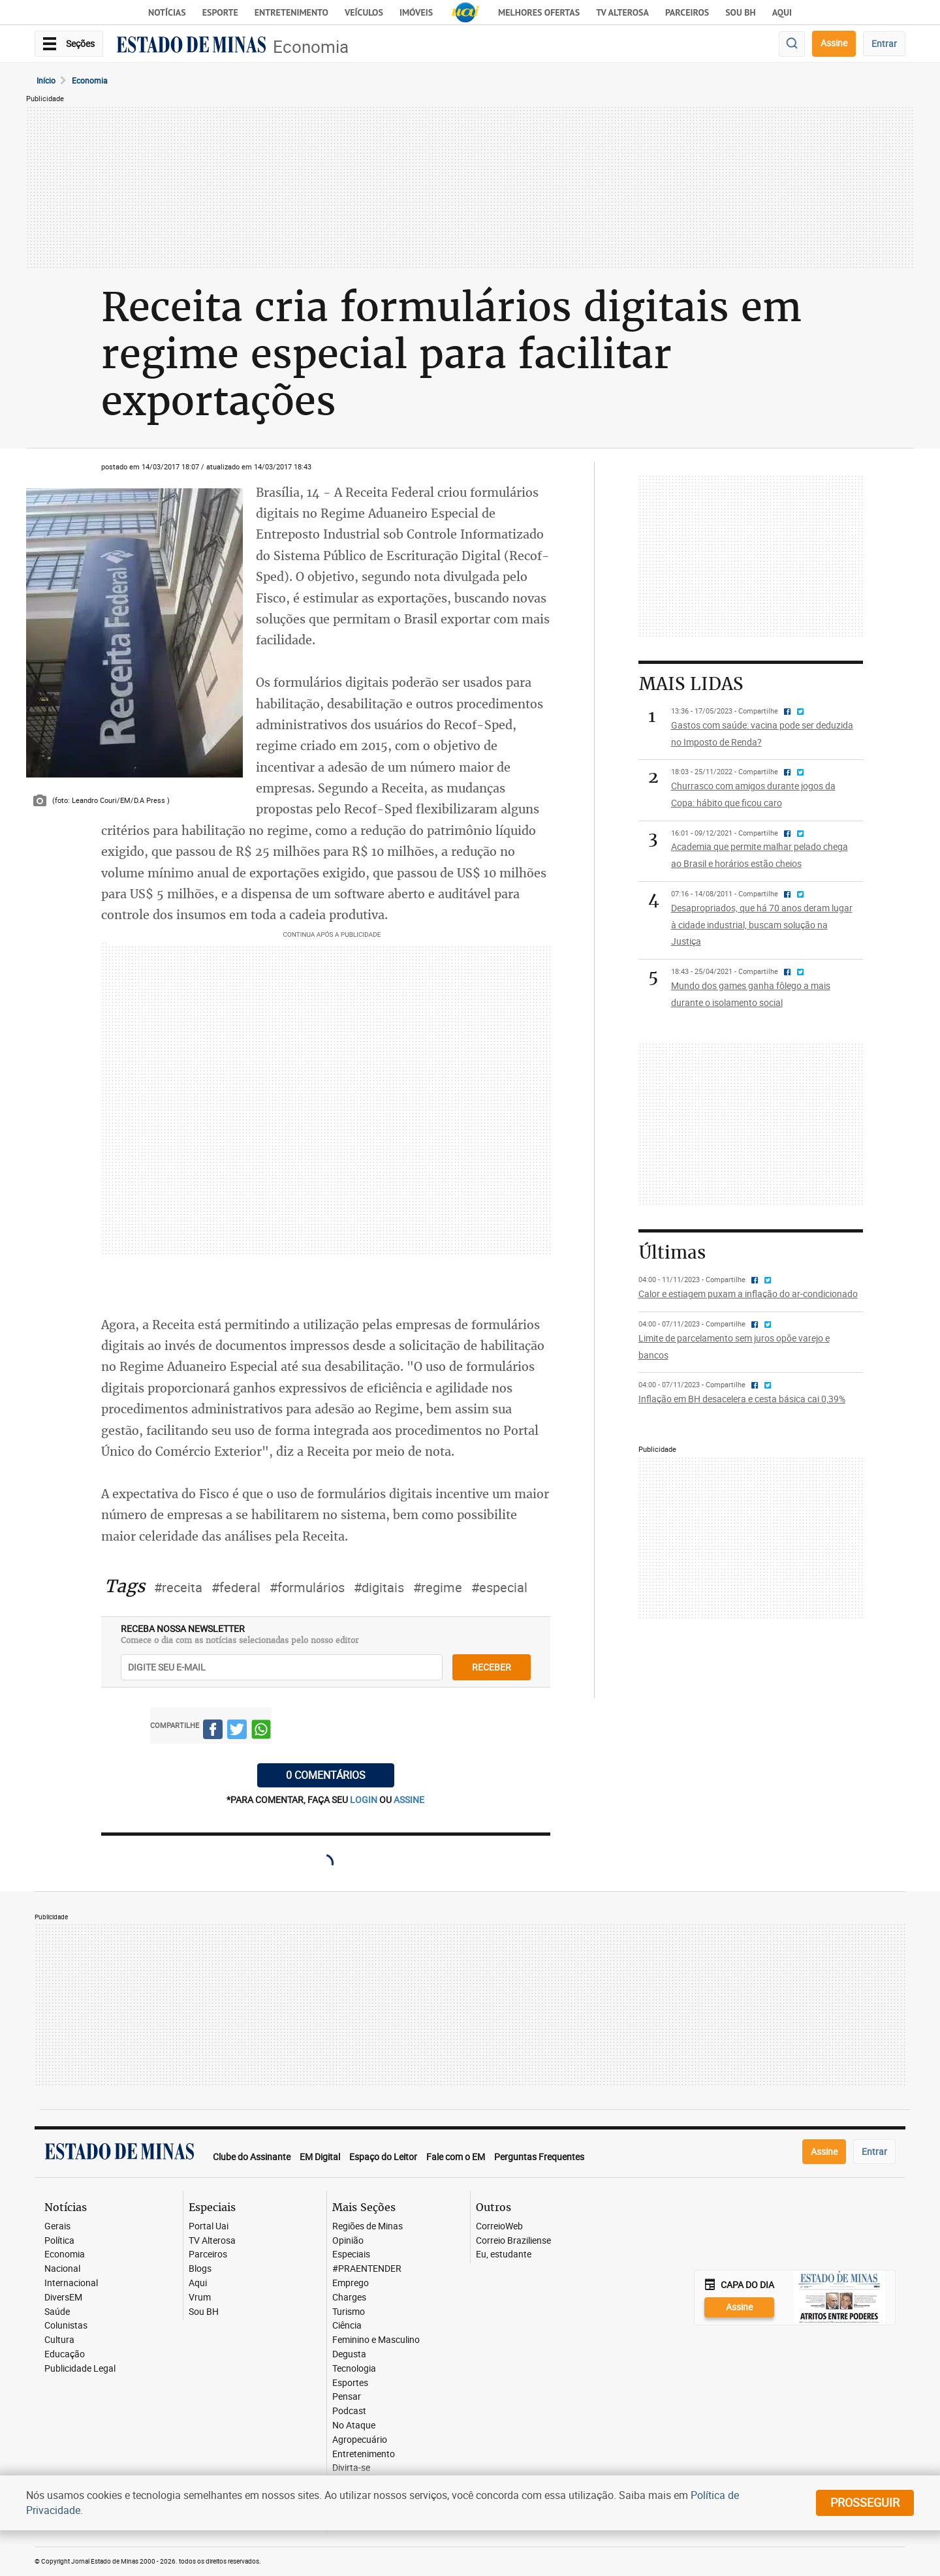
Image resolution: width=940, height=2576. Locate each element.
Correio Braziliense (513, 2240)
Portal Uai (208, 2226)
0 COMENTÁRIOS (326, 1775)
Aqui (198, 2283)
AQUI (782, 12)
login (364, 1799)
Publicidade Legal (80, 2368)
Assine (834, 43)
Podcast (349, 2411)
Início (46, 80)
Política (59, 2240)
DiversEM (63, 2297)
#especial (499, 1587)
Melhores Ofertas (539, 12)
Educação (64, 2354)
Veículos (364, 12)
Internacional (71, 2283)
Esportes (350, 2383)
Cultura (59, 2340)
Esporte (220, 12)
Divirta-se (351, 2468)
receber (491, 1667)
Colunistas (65, 2325)
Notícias (167, 12)
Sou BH (740, 12)
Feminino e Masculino (376, 2340)
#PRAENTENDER (366, 2268)
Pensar (346, 2396)
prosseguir (865, 2502)
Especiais (351, 2254)
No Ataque (353, 2425)
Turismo (348, 2311)
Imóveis (416, 12)
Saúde (57, 2311)
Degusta (349, 2354)
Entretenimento (291, 12)
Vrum (200, 2297)
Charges (349, 2297)
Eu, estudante (503, 2254)
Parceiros (687, 12)
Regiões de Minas (367, 2226)
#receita (178, 1587)
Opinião (348, 2240)
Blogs (200, 2268)
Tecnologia (354, 2368)
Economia (311, 47)
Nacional (62, 2268)
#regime (437, 1587)
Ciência (347, 2325)
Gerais (57, 2226)
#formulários (307, 1587)
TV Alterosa (622, 12)
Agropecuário (359, 2439)
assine (409, 1799)
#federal (236, 1587)
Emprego (350, 2283)
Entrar (884, 43)
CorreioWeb (499, 2226)
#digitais (379, 1587)
